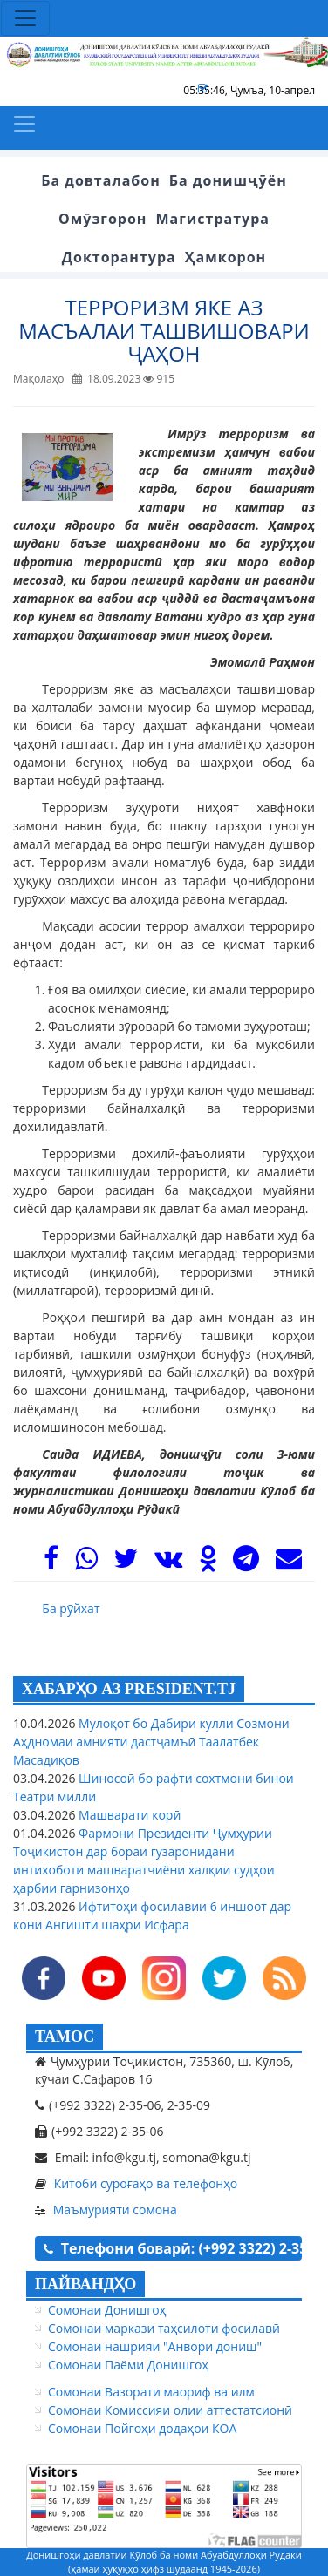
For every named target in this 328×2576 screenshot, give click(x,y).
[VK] (168, 1563)
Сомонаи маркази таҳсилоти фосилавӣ (164, 2328)
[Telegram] (246, 1563)
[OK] (208, 1563)
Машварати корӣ (128, 1815)
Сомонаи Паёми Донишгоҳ (128, 2364)
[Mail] (289, 1563)
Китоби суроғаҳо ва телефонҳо (146, 2183)
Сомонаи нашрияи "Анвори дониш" (155, 2346)
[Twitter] (125, 1563)
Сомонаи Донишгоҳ (107, 2309)
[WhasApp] (86, 1563)
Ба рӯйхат (70, 1608)
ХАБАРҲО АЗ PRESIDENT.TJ (129, 1689)
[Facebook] (51, 1563)
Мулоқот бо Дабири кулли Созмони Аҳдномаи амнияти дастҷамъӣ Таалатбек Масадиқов (151, 1741)
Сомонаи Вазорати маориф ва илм (151, 2391)
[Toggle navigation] (25, 18)
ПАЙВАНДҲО (85, 2284)
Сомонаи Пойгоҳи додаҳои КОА (142, 2428)
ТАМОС (64, 2036)
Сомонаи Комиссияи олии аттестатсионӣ (170, 2410)
